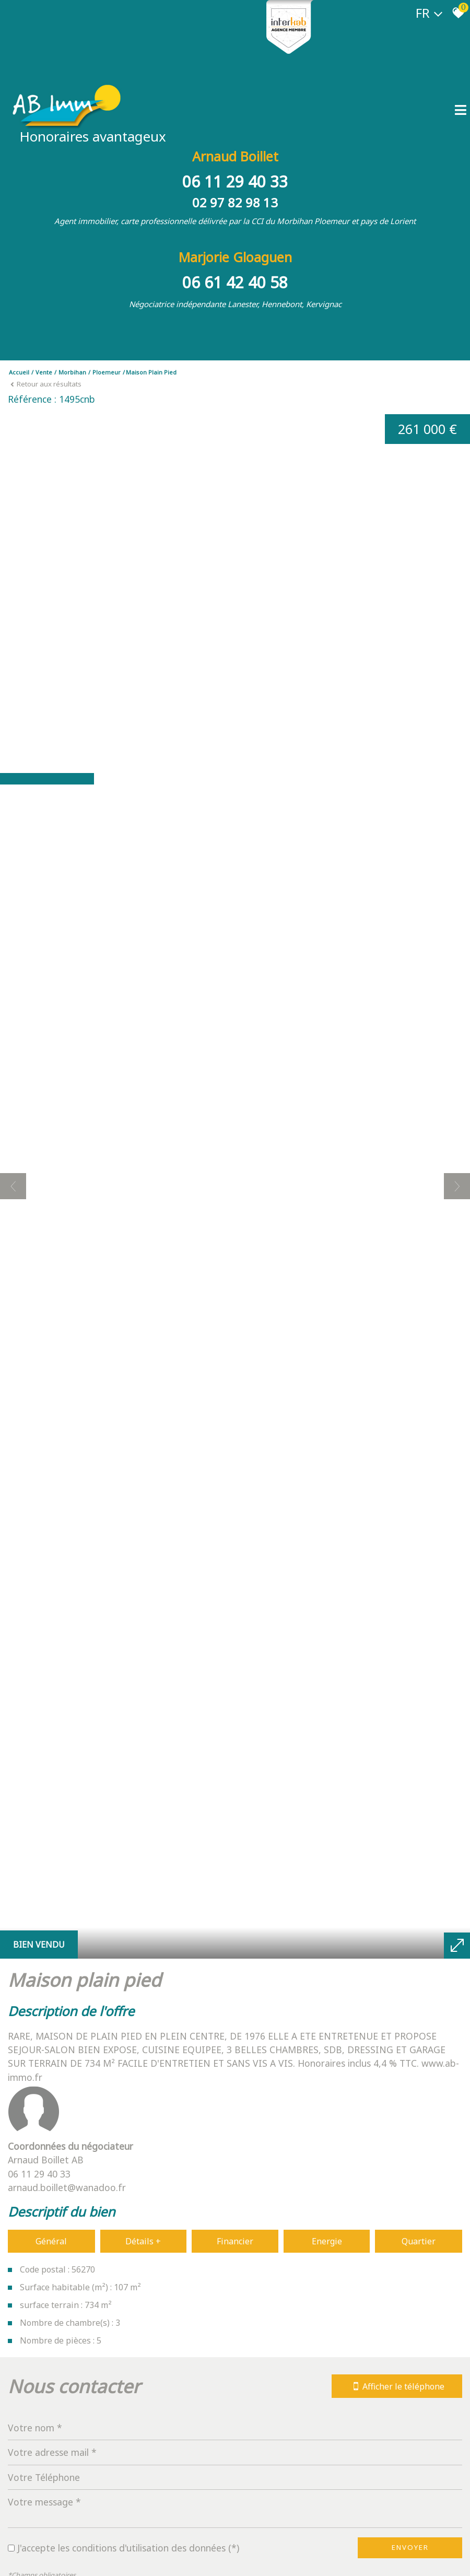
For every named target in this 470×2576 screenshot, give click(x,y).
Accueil (19, 372)
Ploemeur (106, 372)
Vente (44, 372)
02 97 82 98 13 (235, 202)
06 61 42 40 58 (235, 282)
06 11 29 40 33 (235, 181)
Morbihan (72, 372)
